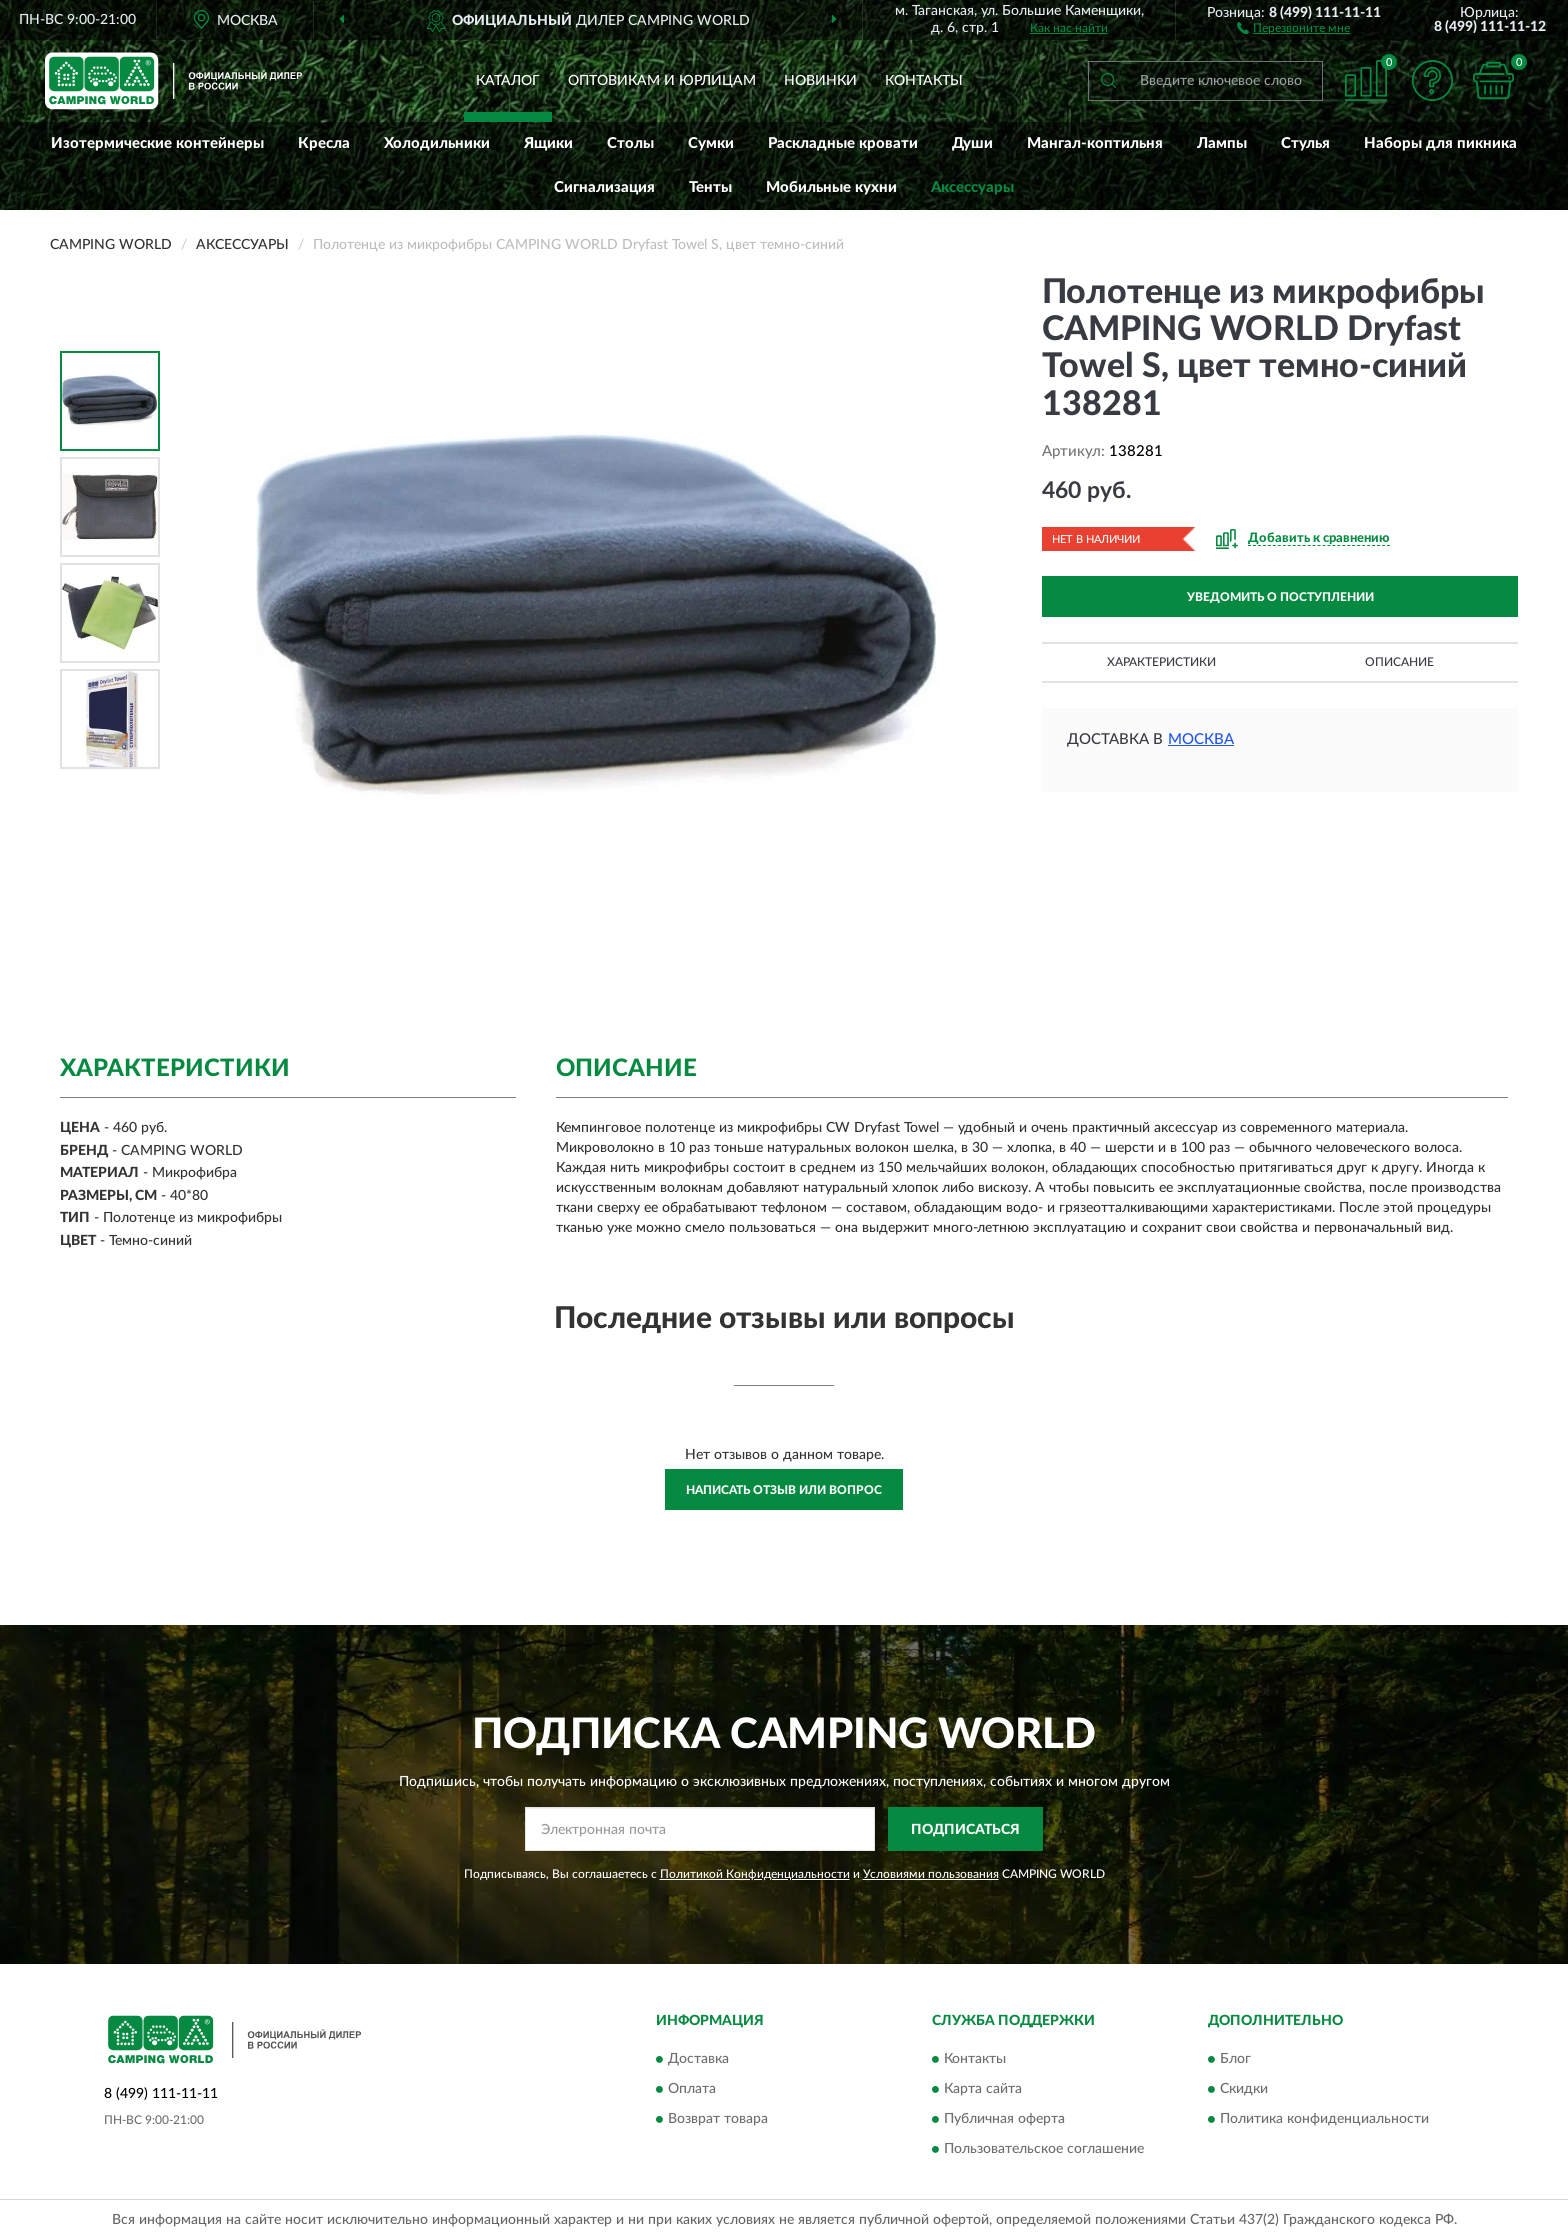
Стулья (1305, 143)
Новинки (820, 81)
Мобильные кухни (831, 187)
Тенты (710, 187)
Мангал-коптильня (1095, 143)
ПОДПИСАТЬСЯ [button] (965, 1830)
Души (972, 143)
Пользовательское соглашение (1044, 2149)
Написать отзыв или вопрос (784, 1490)
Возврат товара (718, 2119)
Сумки (711, 143)
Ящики (548, 143)
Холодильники (437, 143)
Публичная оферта (1004, 2119)
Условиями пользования (931, 1874)
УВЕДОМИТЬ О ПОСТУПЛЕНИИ (1280, 597)
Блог (1235, 2059)
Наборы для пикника (1440, 143)
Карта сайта (983, 2089)
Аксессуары (972, 187)
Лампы (1222, 143)
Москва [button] (1201, 739)
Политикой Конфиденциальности (755, 1874)
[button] (1293, 27)
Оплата (692, 2089)
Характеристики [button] (1161, 662)
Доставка (698, 2059)
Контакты (924, 81)
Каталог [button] (508, 81)
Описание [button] (1399, 662)
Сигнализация (604, 187)
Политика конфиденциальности (1324, 2119)
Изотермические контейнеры (157, 143)
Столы (630, 143)
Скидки (1244, 2089)
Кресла (324, 143)
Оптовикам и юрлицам (662, 81)
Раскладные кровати (843, 143)
